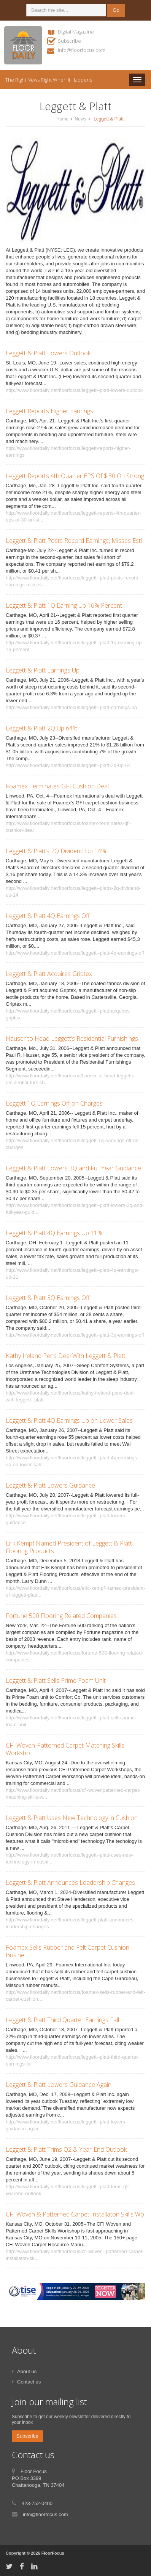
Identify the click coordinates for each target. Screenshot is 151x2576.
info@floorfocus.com (81, 50)
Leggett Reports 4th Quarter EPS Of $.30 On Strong (75, 476)
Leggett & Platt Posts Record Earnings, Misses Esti (74, 540)
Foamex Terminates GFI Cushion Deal (57, 786)
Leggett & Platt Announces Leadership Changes (70, 1882)
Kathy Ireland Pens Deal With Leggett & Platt (66, 1355)
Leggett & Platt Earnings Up (42, 670)
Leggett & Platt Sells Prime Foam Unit (56, 1680)
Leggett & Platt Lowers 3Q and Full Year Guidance (73, 1168)
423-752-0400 (37, 2503)
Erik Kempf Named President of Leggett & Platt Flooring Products (69, 1547)
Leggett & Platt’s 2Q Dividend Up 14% (56, 851)
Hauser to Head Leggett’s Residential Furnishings (72, 1038)
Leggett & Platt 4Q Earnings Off (48, 916)
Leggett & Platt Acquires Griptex (49, 973)
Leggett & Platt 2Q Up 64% (42, 728)
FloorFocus (52, 2553)
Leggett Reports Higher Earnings (49, 411)
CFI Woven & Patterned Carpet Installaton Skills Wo (75, 2214)
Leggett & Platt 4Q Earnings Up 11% (54, 1233)
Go (116, 10)
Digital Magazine (76, 31)
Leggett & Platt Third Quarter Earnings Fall (62, 2020)
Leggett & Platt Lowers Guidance (50, 1485)
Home (62, 119)
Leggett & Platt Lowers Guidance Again (58, 2084)
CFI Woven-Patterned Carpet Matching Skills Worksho (65, 1749)
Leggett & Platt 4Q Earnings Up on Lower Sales (69, 1420)
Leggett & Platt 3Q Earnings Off (48, 1298)
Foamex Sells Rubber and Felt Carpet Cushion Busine (67, 1951)
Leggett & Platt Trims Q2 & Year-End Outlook (66, 2149)
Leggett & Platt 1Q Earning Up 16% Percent (64, 605)
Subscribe (69, 40)
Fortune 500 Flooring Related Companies (61, 1615)
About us (27, 2371)
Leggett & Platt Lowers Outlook (48, 353)
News (80, 119)
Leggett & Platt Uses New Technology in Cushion (72, 1818)
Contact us (29, 2382)
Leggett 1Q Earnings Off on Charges (54, 1103)
